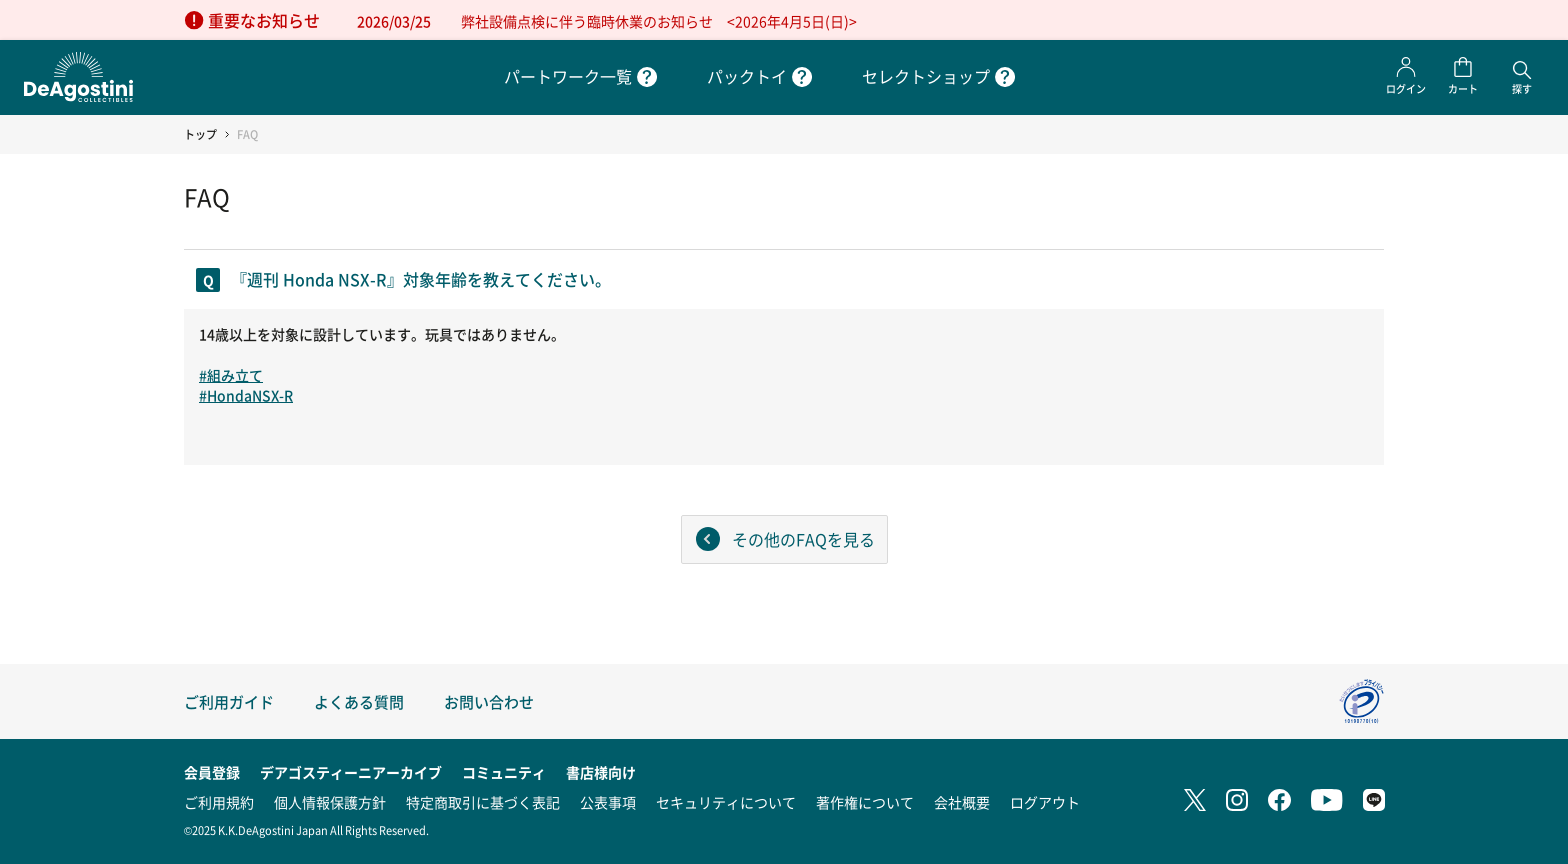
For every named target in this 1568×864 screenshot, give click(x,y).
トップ (200, 134)
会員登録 (212, 772)
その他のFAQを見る (803, 539)
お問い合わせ (489, 701)
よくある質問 (359, 701)
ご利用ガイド (229, 701)
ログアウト (1045, 802)
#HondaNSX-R (246, 395)
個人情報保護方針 (330, 802)
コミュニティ (504, 772)
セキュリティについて (726, 802)
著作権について (865, 802)
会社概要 (962, 802)
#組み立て (231, 375)
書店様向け (601, 772)
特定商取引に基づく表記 (483, 802)
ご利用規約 (219, 802)
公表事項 (608, 802)
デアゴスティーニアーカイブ (351, 772)
